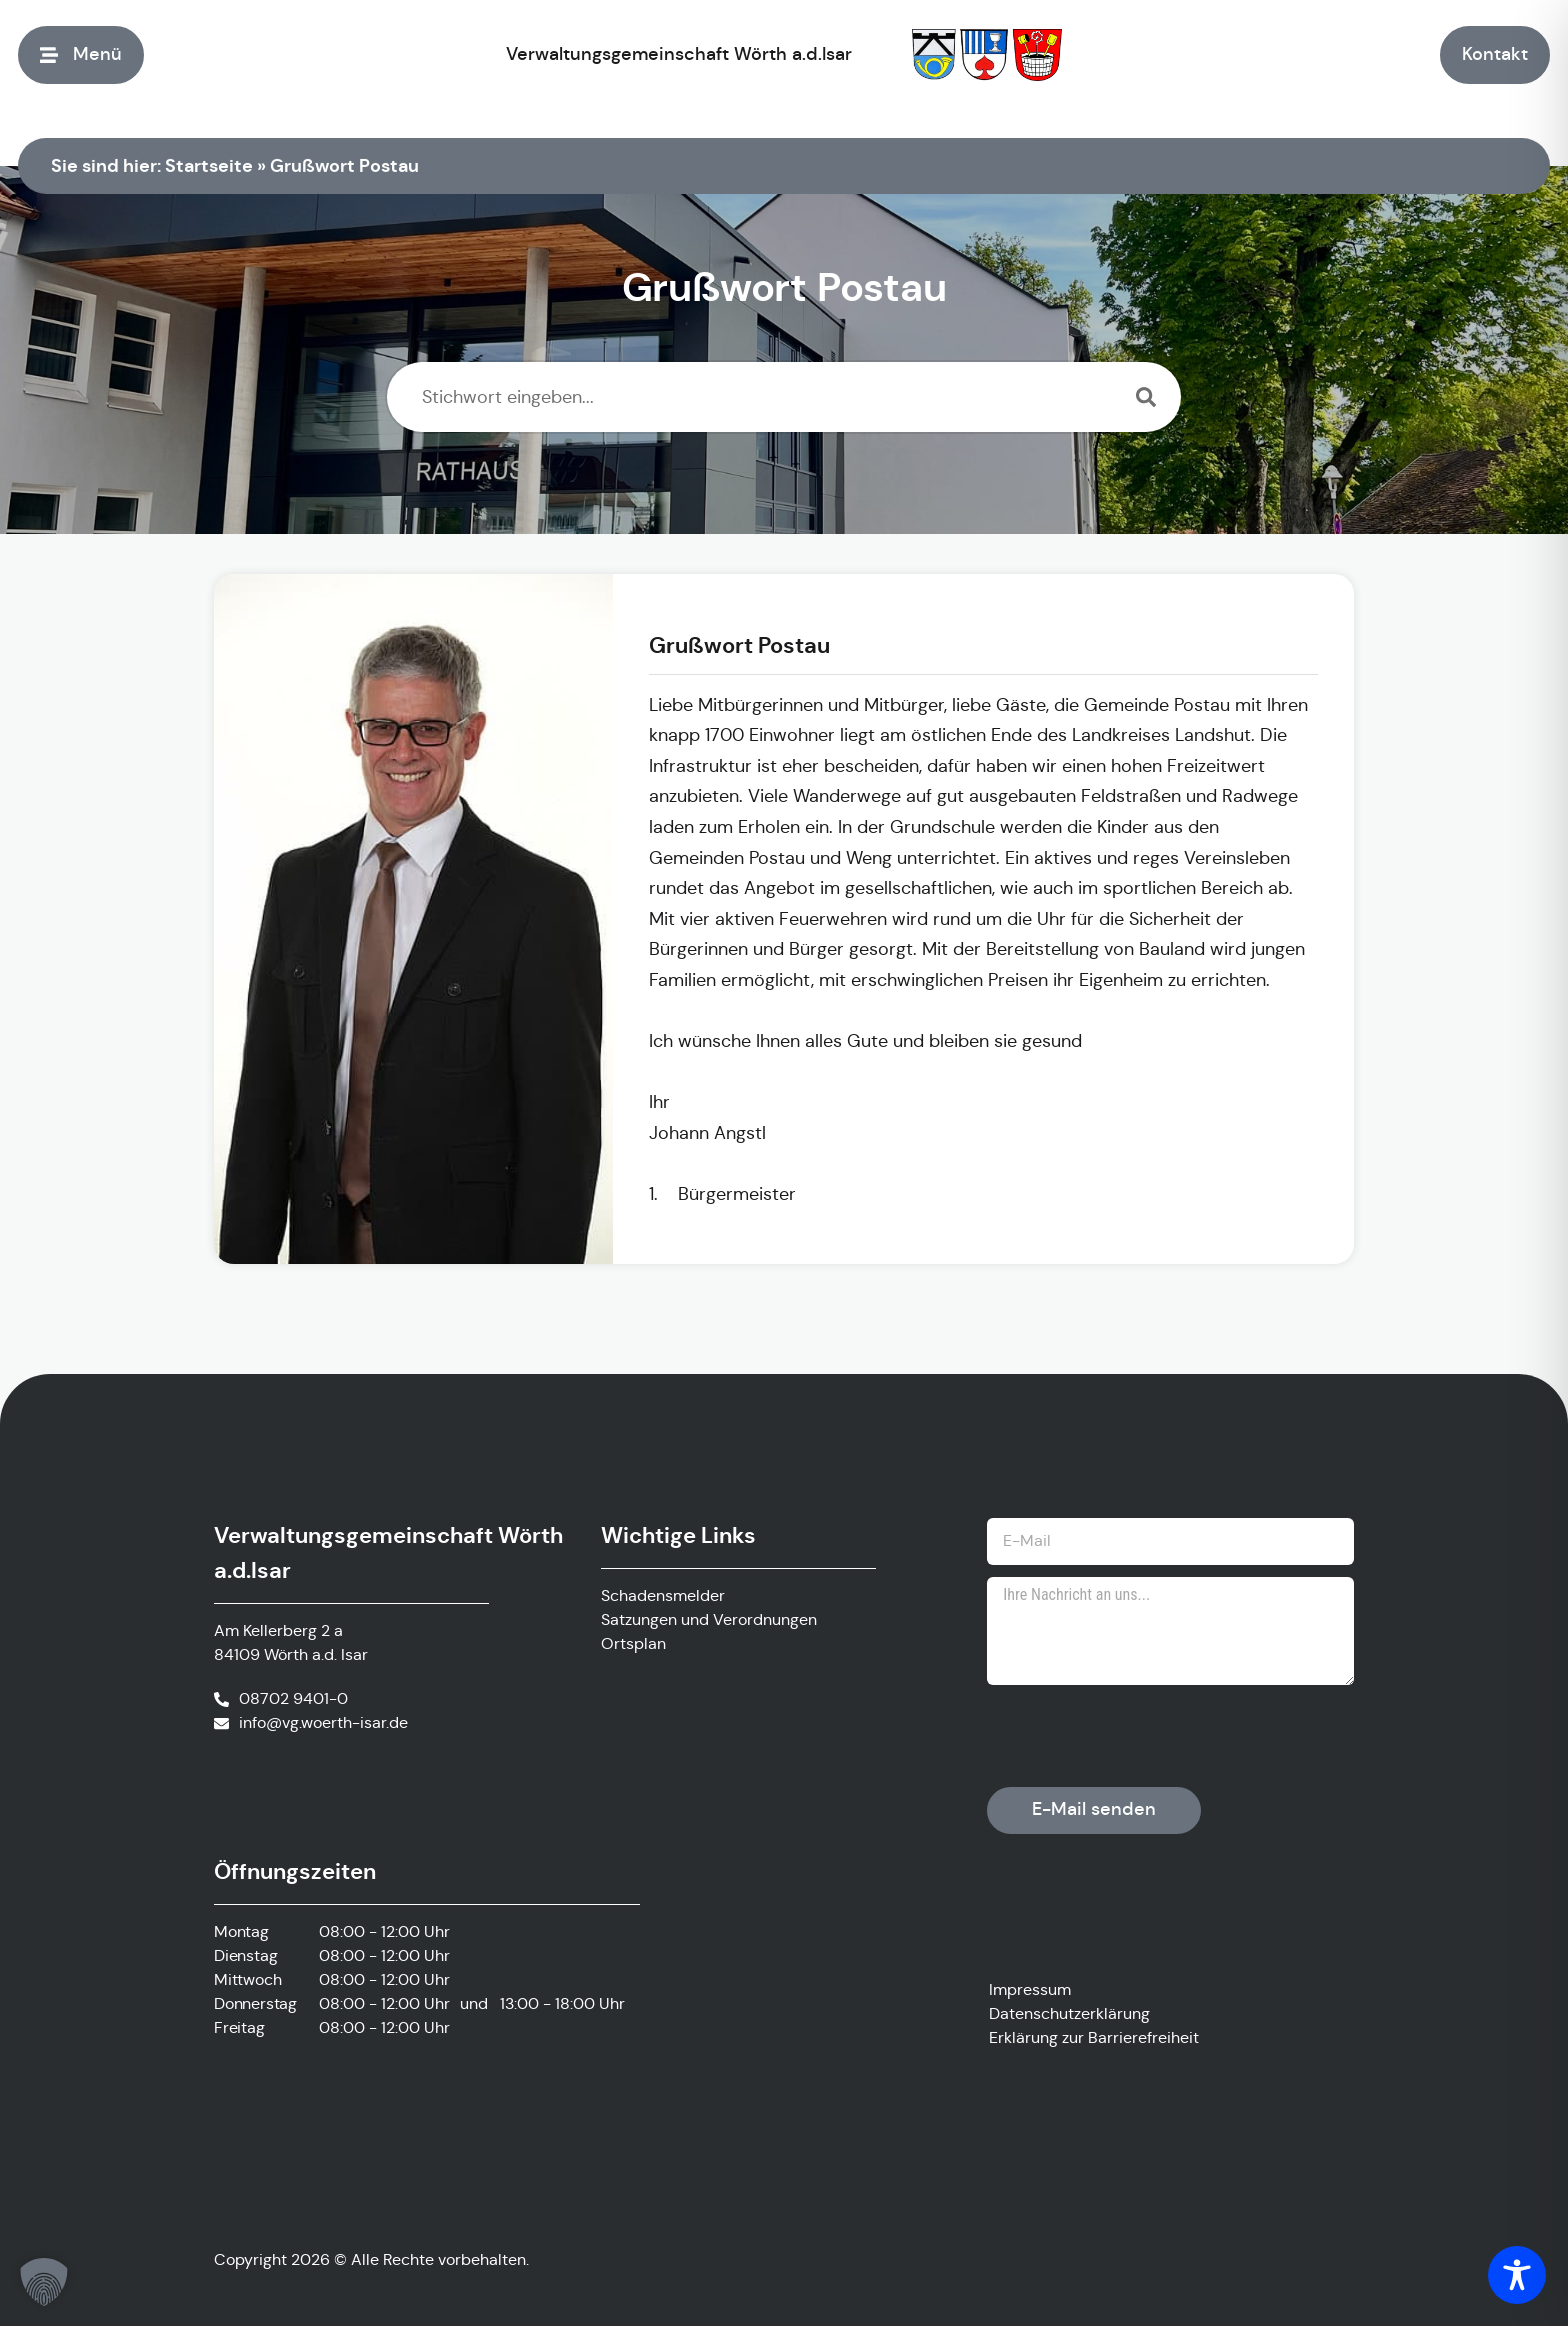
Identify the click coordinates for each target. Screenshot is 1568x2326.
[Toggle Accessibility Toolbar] (1517, 2275)
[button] (44, 2282)
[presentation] (1139, 1736)
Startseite (209, 165)
